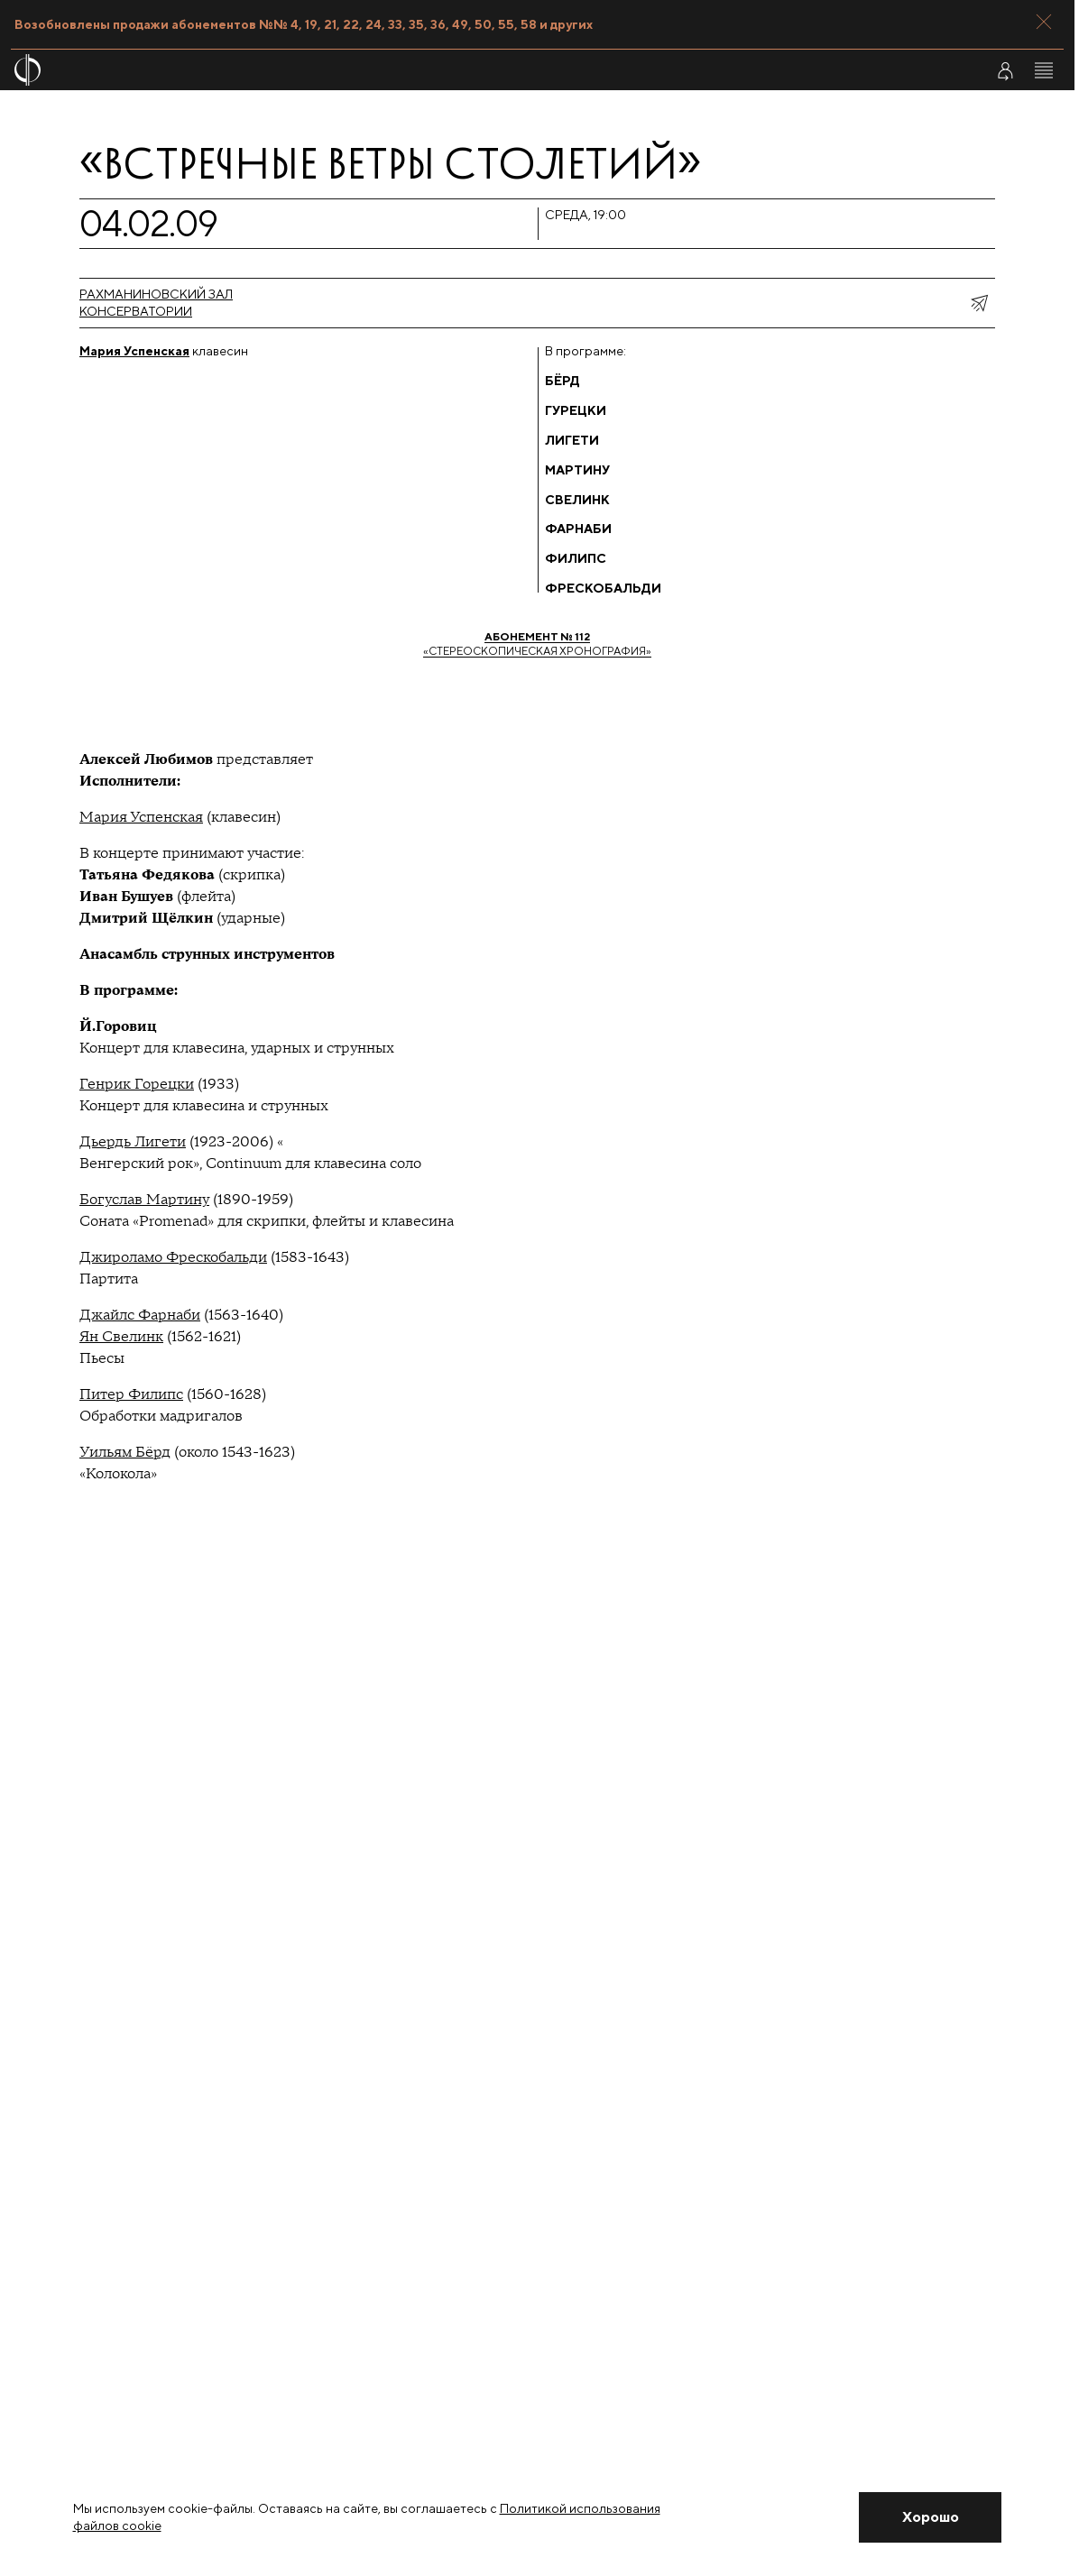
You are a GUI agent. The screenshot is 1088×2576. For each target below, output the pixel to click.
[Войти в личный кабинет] (1005, 70)
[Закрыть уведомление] (930, 2517)
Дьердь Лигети (132, 1142)
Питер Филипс (131, 1394)
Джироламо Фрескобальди (173, 1257)
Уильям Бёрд (125, 1452)
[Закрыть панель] (1044, 21)
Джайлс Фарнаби (139, 1315)
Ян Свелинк (121, 1337)
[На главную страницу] (448, 70)
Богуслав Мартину (144, 1200)
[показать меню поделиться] (979, 303)
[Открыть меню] (1044, 70)
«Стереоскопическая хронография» (537, 644)
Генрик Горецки (136, 1084)
